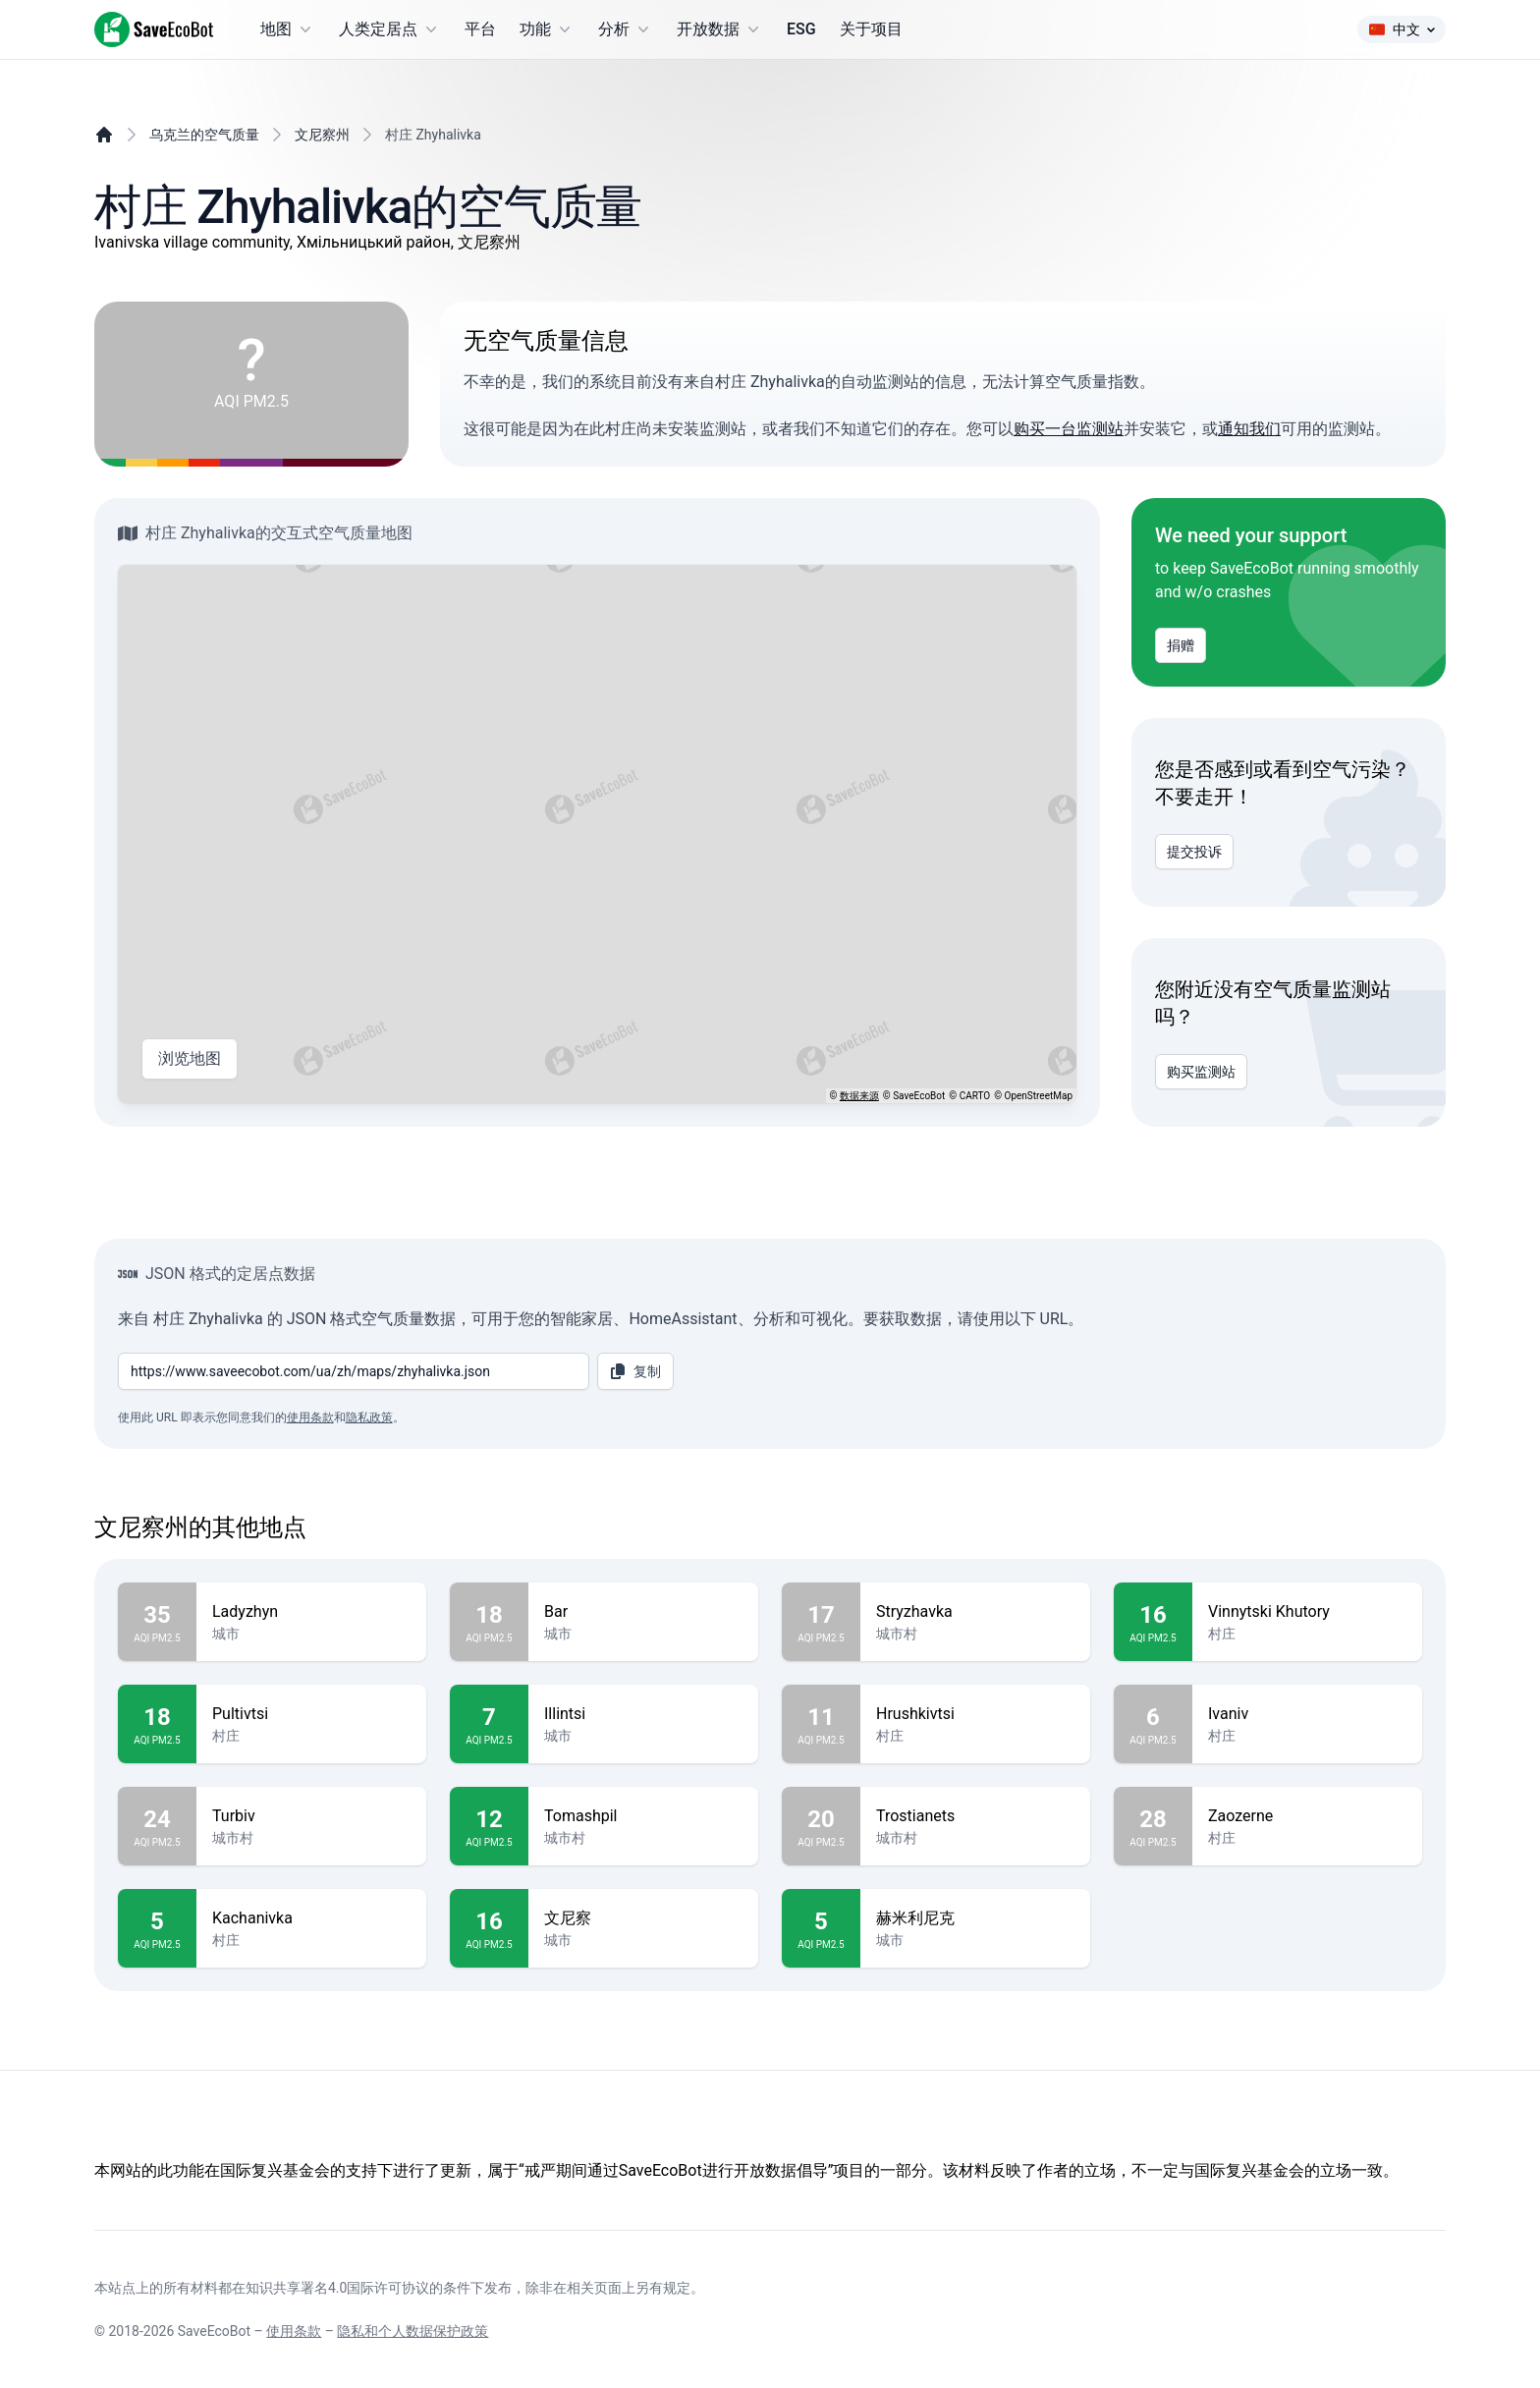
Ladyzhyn (311, 1612)
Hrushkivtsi (975, 1714)
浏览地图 (189, 1059)
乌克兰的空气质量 (204, 134)
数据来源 (859, 1095)
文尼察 (643, 1918)
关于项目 (871, 29)
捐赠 (1180, 645)
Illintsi (643, 1714)
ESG (801, 29)
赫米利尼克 (975, 1918)
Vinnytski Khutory (1307, 1612)
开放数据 (720, 29)
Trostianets (975, 1816)
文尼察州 (322, 134)
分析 (625, 29)
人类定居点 (390, 29)
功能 (547, 29)
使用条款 (310, 1417)
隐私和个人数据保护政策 (412, 2331)
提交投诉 (1194, 851)
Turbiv (311, 1816)
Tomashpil (643, 1816)
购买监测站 (1201, 1071)
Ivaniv (1307, 1714)
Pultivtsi (311, 1714)
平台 (480, 29)
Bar (643, 1612)
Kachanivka (311, 1918)
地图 (287, 29)
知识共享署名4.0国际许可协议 (337, 2288)
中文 (1401, 29)
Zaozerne (1307, 1816)
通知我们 (1249, 428)
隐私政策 (369, 1417)
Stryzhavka (975, 1612)
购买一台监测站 (1069, 428)
